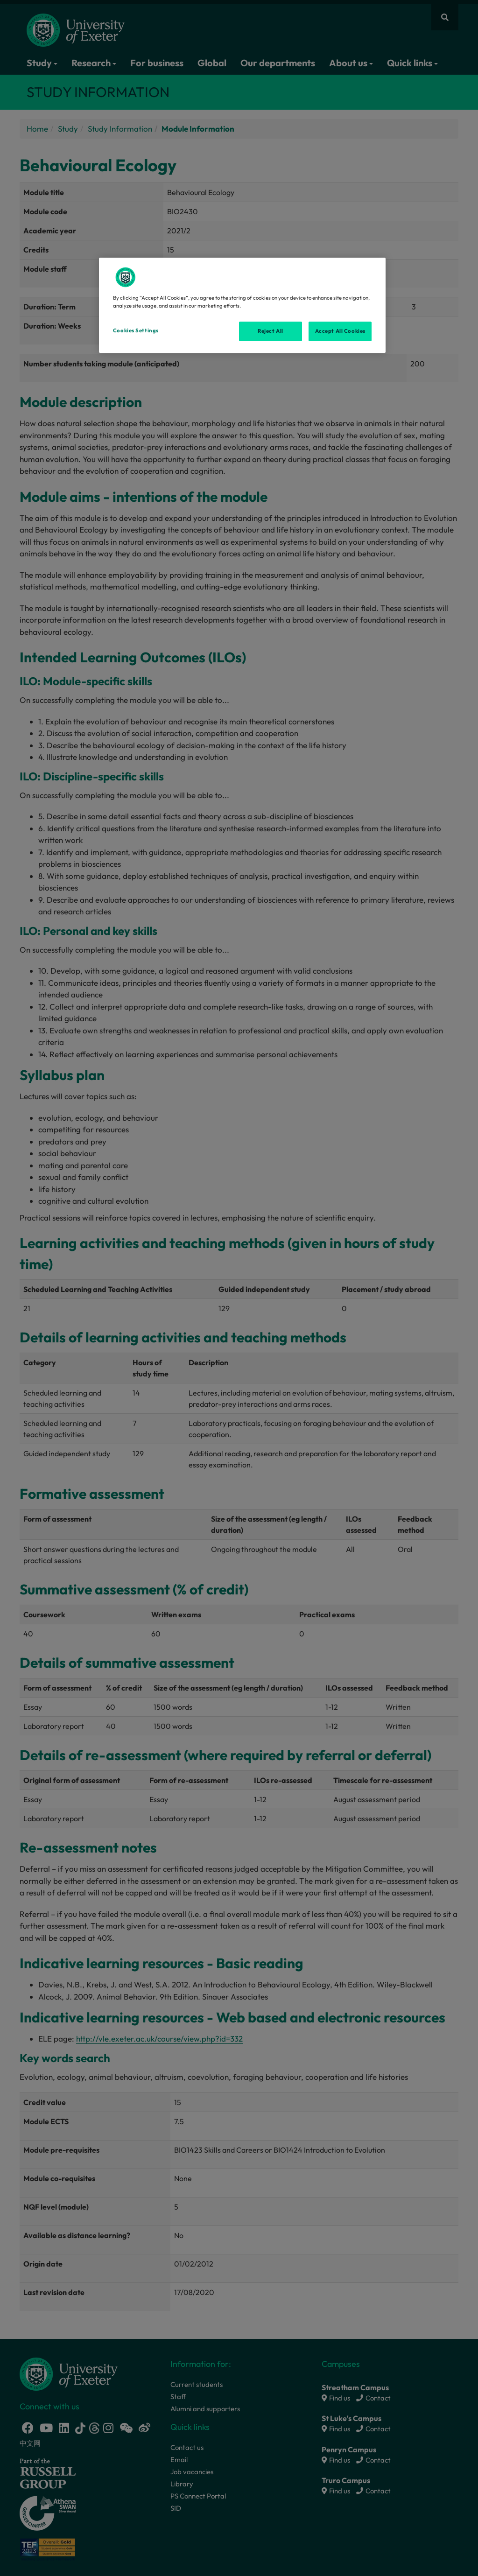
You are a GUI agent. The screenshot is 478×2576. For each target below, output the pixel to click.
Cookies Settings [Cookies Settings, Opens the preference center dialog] (136, 330)
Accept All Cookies (340, 331)
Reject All (270, 331)
